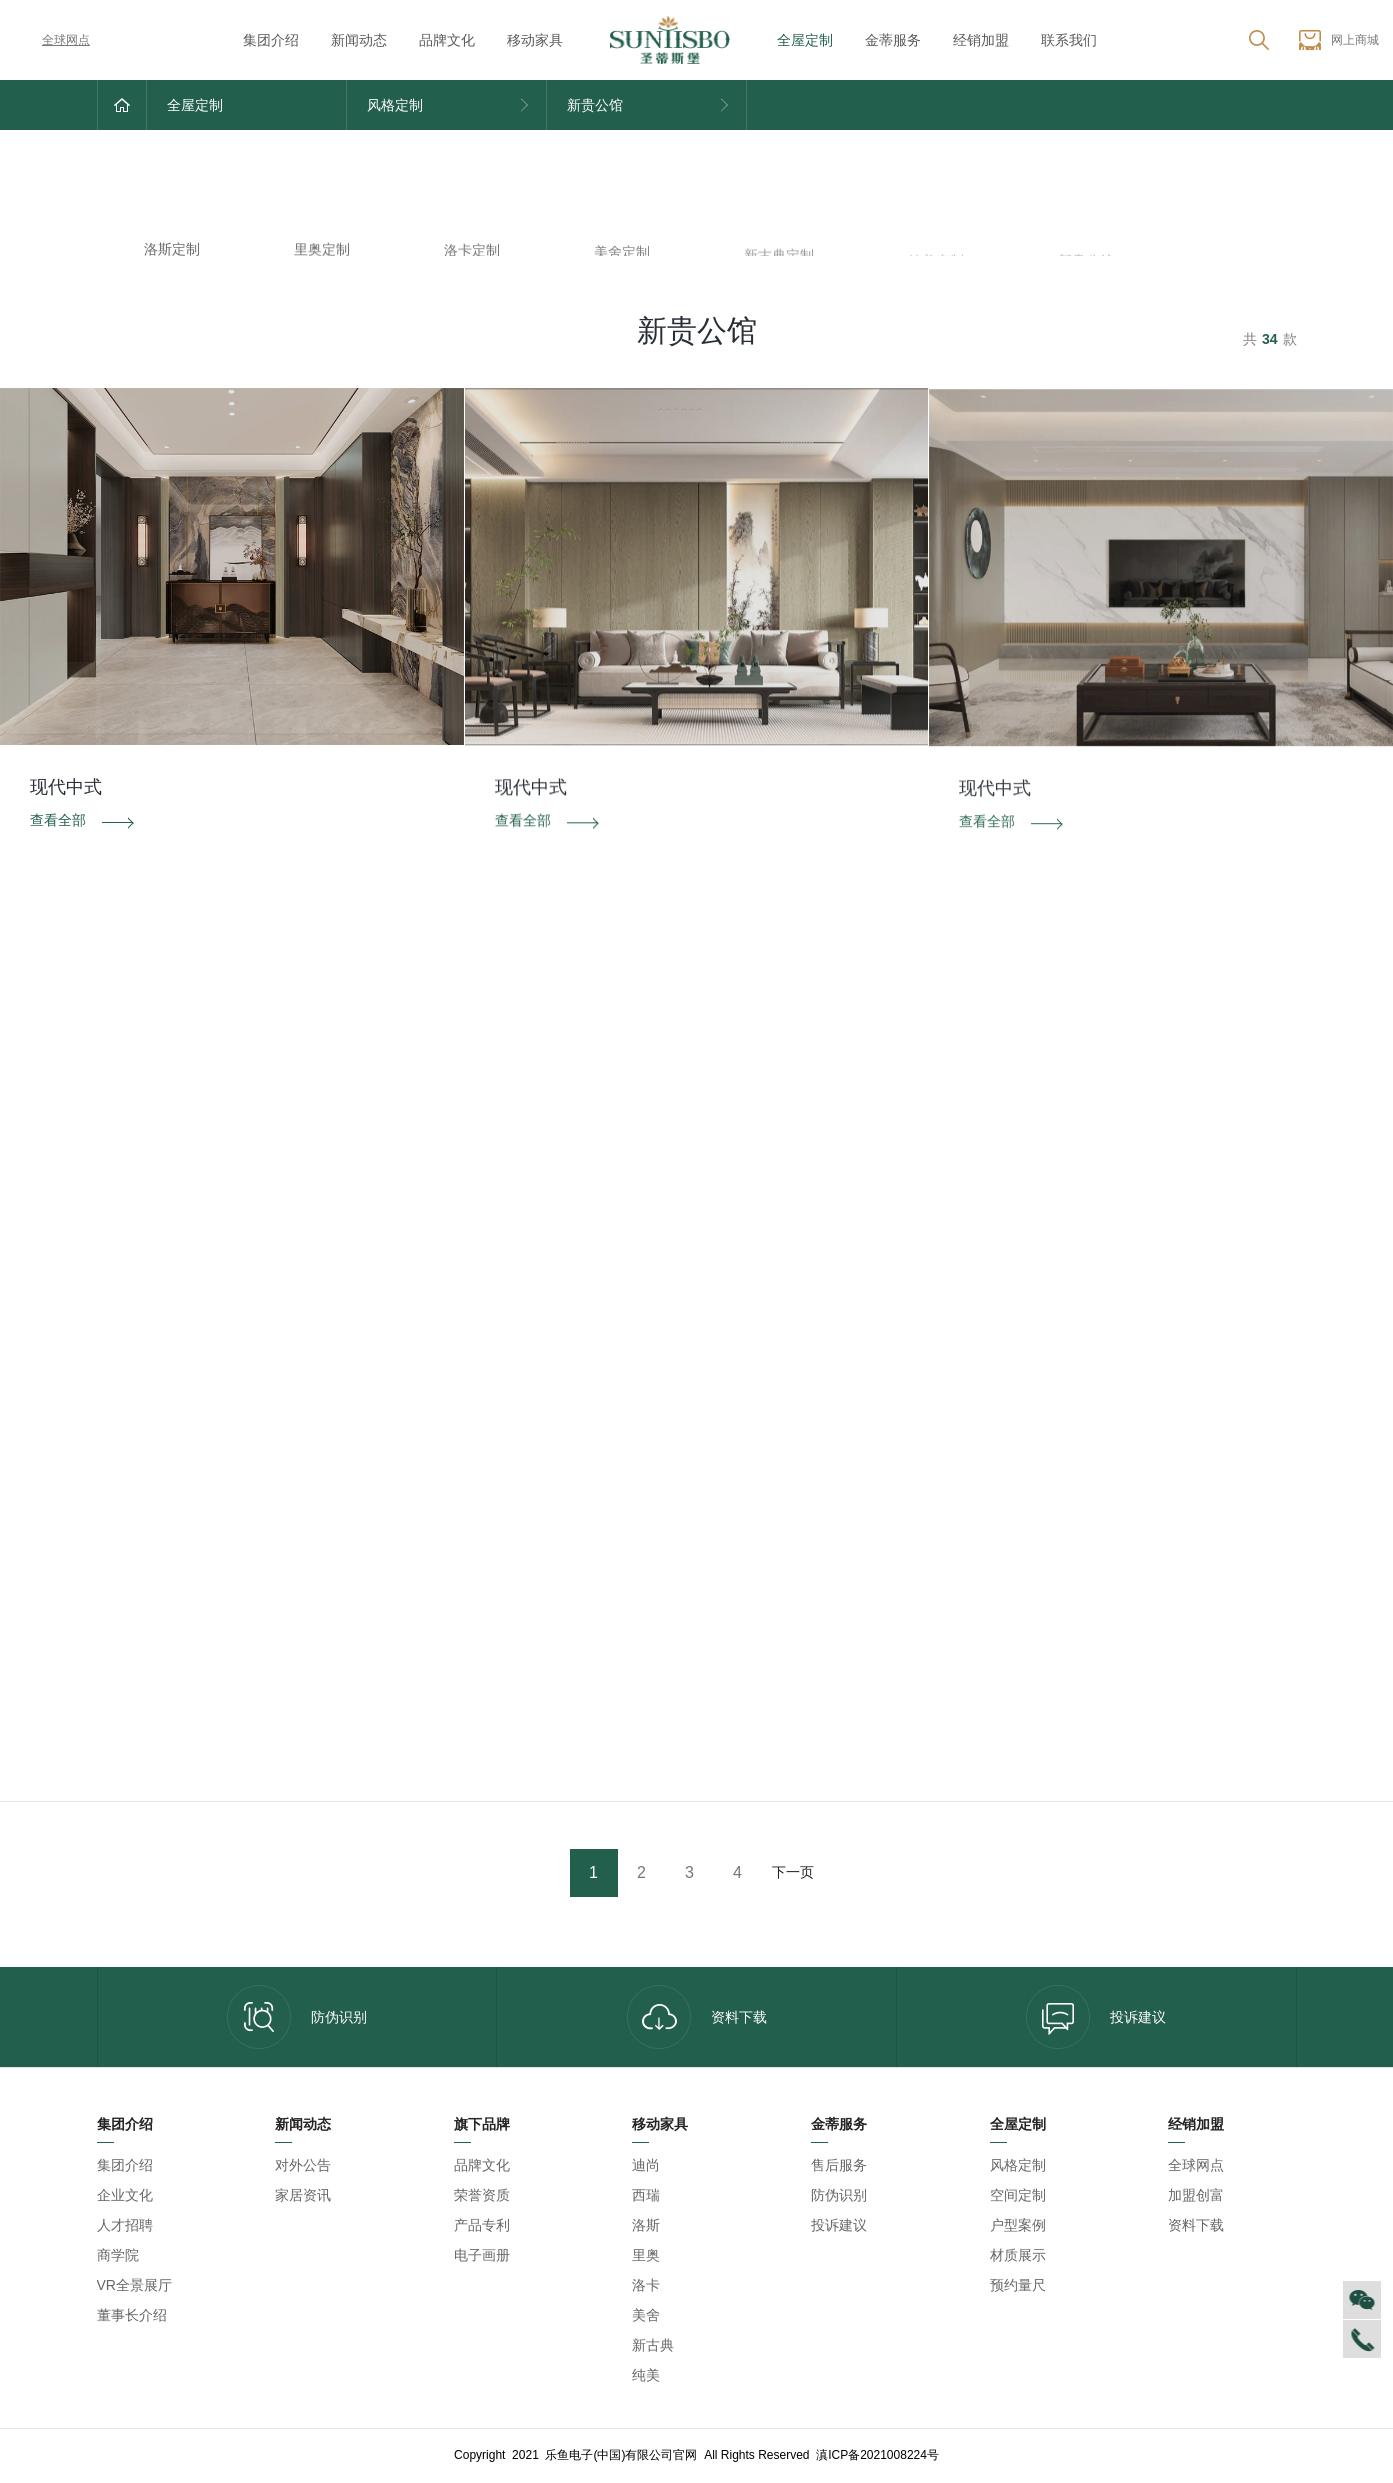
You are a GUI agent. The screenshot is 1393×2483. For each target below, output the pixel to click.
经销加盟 (981, 40)
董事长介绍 (132, 2315)
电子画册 (482, 2255)
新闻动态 (359, 40)
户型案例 (1018, 2225)
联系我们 (1069, 40)
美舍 (646, 2315)
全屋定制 (805, 40)
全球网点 (52, 40)
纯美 (646, 2375)
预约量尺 (1018, 2285)
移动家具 (535, 40)
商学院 (118, 2255)
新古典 (653, 2345)
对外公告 (303, 2165)
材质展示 (1018, 2255)
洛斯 (646, 2225)
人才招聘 (125, 2225)
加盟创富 (1196, 2195)
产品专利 (482, 2225)
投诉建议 (1096, 2017)
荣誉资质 (482, 2195)
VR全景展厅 (134, 2285)
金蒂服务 (893, 40)
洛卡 (646, 2285)
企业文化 (125, 2195)
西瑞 (646, 2195)
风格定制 (1018, 2165)
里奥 (646, 2255)
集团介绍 (271, 40)
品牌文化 (447, 40)
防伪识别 (297, 2017)
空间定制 (1018, 2195)
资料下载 (697, 2017)
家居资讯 (303, 2195)
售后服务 (839, 2165)
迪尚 (646, 2165)
